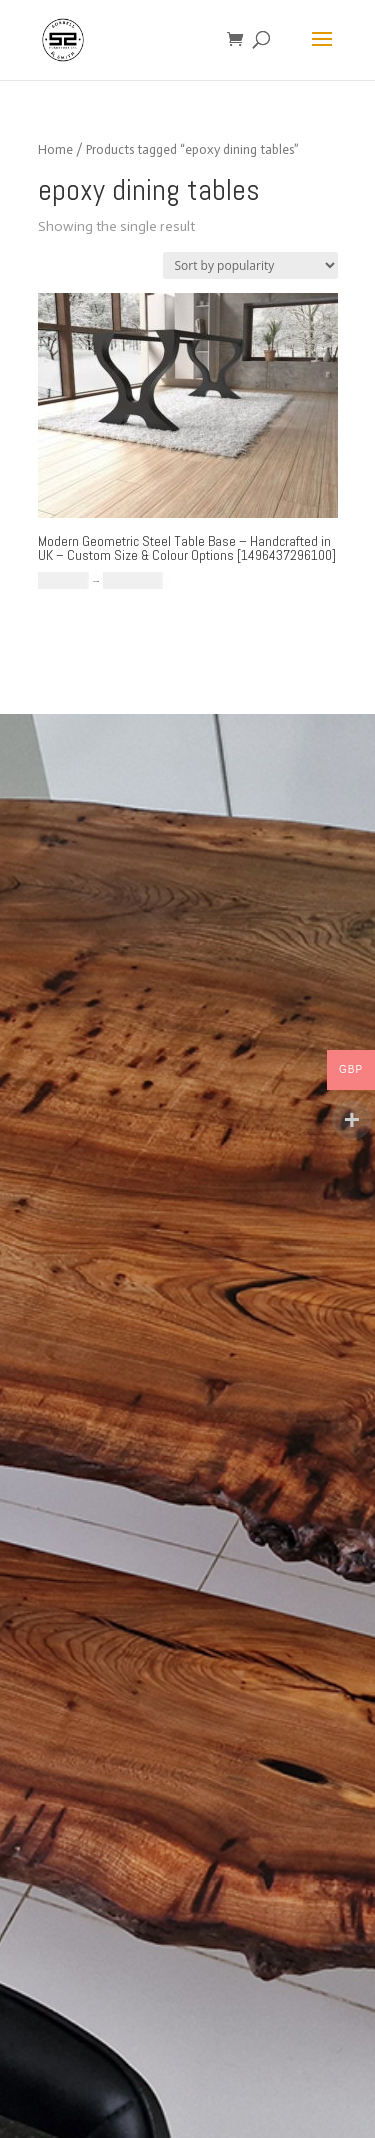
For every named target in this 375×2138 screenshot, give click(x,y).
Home (55, 149)
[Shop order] (250, 265)
